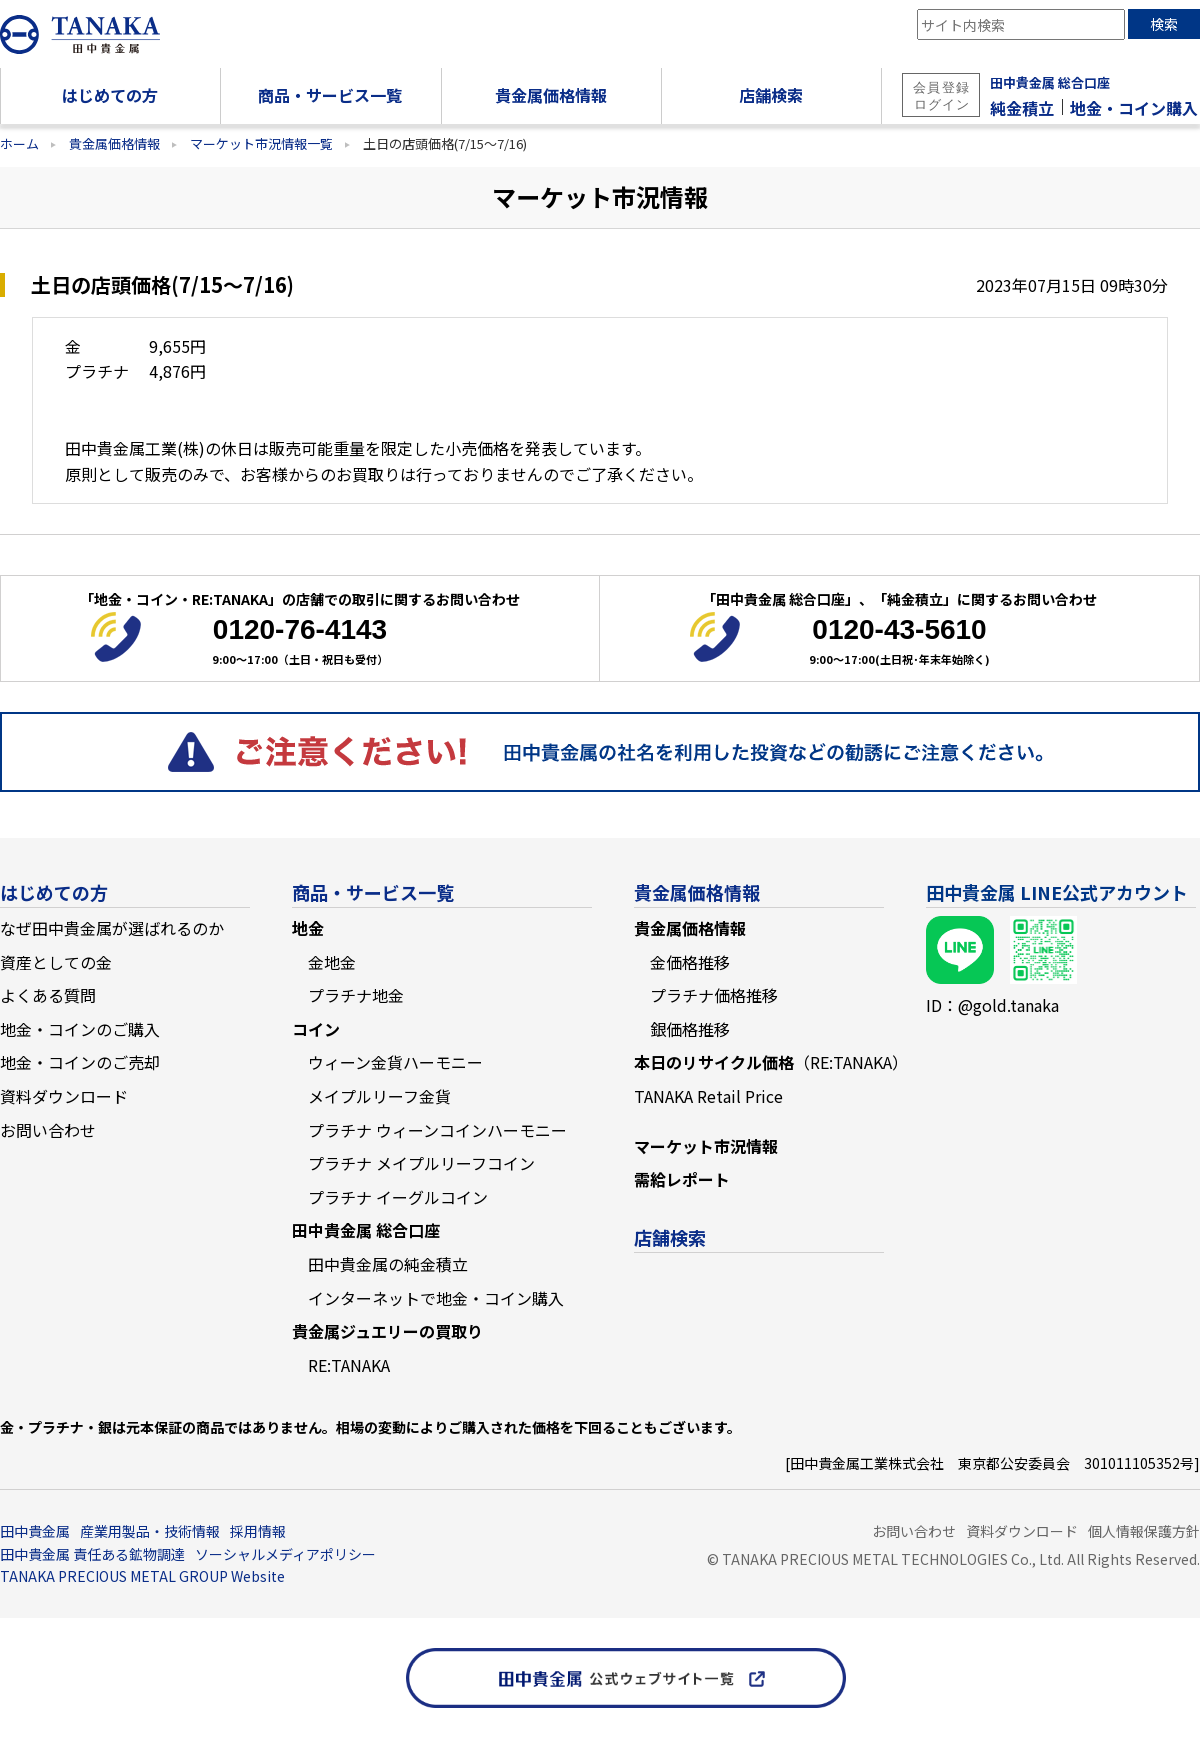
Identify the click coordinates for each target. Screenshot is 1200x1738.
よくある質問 (48, 995)
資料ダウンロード (64, 1096)
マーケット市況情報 (706, 1146)
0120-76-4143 (300, 629)
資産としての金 (56, 962)
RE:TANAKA (349, 1365)
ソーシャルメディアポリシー (285, 1554)
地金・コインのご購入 (80, 1029)
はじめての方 (54, 892)
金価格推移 (690, 962)
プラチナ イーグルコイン (398, 1197)
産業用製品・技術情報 (150, 1531)
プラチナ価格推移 (714, 995)
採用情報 (258, 1531)
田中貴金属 (35, 1531)
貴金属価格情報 (114, 143)
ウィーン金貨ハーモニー (395, 1062)
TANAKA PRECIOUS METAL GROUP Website (142, 1576)
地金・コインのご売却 (80, 1062)
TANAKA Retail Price (708, 1096)
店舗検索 (670, 1237)
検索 (1164, 24)
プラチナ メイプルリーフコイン (421, 1163)
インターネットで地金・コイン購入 (436, 1298)
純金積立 (1022, 108)
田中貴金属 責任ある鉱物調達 (92, 1554)
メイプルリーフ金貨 (379, 1096)
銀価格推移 (690, 1029)
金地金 (332, 962)
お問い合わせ (48, 1130)
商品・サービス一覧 (373, 892)
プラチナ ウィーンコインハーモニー (437, 1130)
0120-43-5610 (899, 629)
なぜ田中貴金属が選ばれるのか (112, 928)
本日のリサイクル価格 (771, 1062)
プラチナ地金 (356, 995)
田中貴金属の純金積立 (388, 1264)
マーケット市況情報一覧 (261, 143)
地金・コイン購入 (1134, 108)
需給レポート (682, 1179)
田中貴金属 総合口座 (1050, 82)
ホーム (19, 143)
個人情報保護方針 (1144, 1531)
